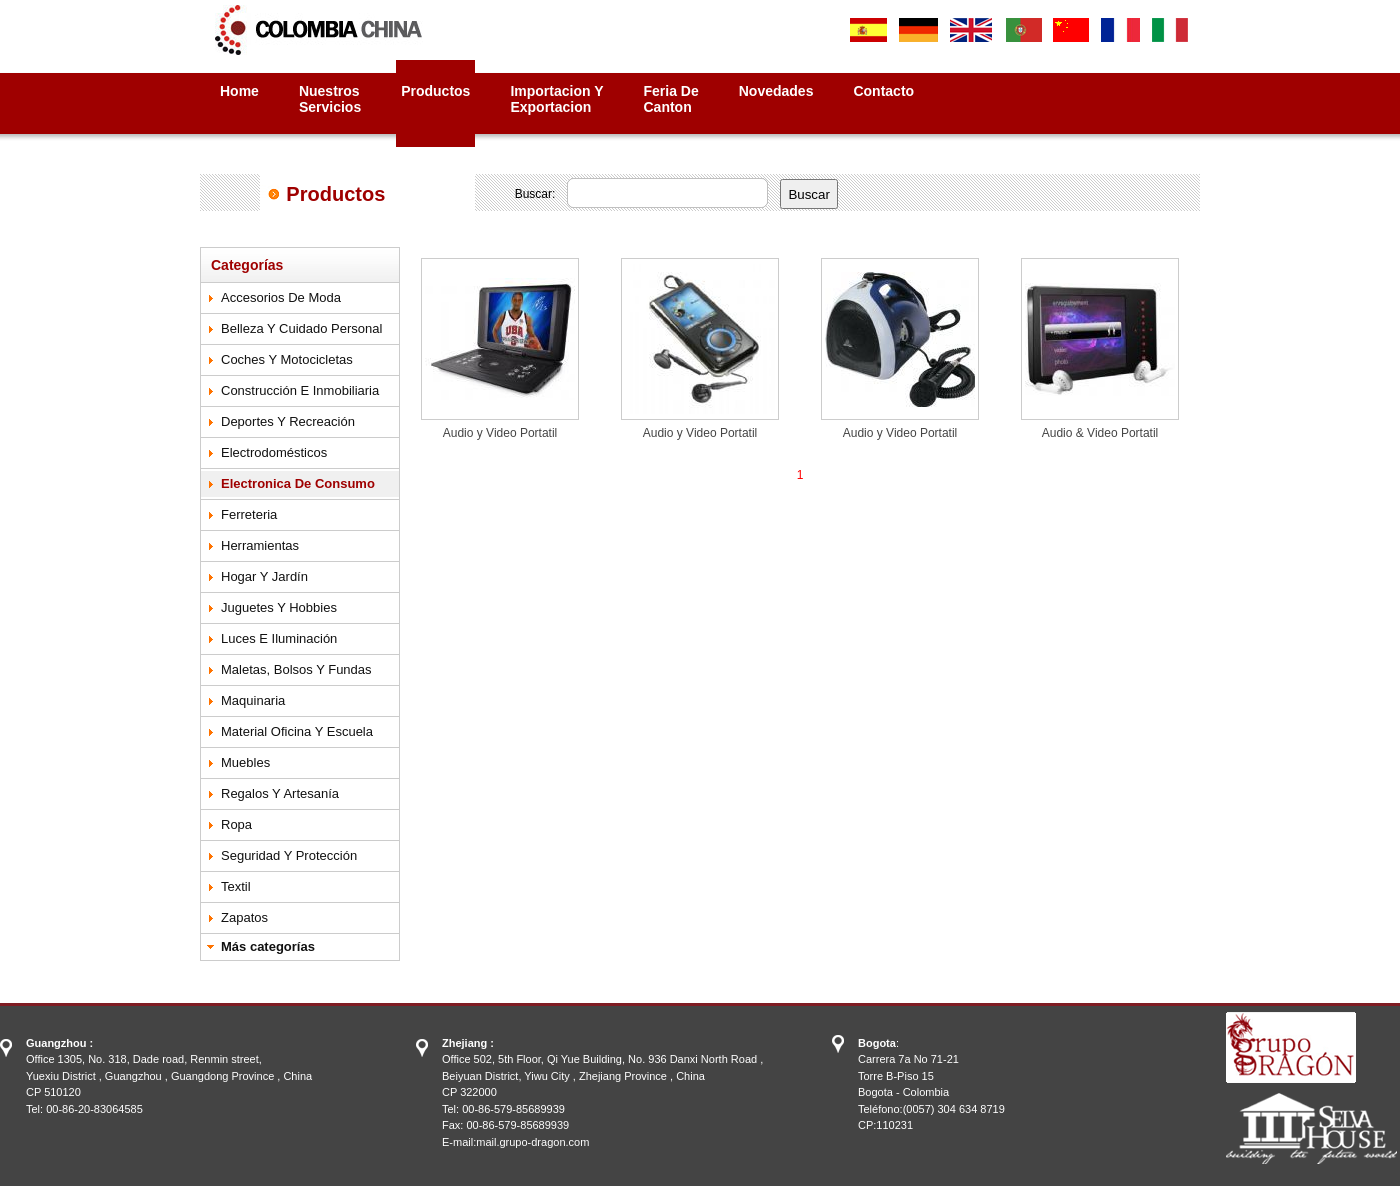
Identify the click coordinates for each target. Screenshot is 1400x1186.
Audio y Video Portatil (500, 433)
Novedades (776, 91)
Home (239, 91)
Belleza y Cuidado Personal (301, 328)
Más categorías (268, 946)
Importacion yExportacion (556, 99)
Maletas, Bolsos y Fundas (296, 669)
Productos (435, 91)
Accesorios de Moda (281, 297)
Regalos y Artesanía (280, 793)
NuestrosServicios (330, 99)
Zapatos (244, 917)
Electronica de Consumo (298, 483)
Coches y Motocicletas (287, 359)
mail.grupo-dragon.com (532, 1142)
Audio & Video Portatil (1100, 433)
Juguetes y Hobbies (279, 607)
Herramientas (260, 545)
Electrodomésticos (274, 452)
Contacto (883, 91)
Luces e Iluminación (279, 638)
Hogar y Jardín (264, 576)
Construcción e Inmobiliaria (300, 390)
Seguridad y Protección (289, 855)
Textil (236, 886)
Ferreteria (249, 514)
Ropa (236, 824)
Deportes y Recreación (288, 421)
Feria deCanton (671, 99)
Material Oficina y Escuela (297, 731)
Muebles (245, 762)
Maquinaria (253, 700)
